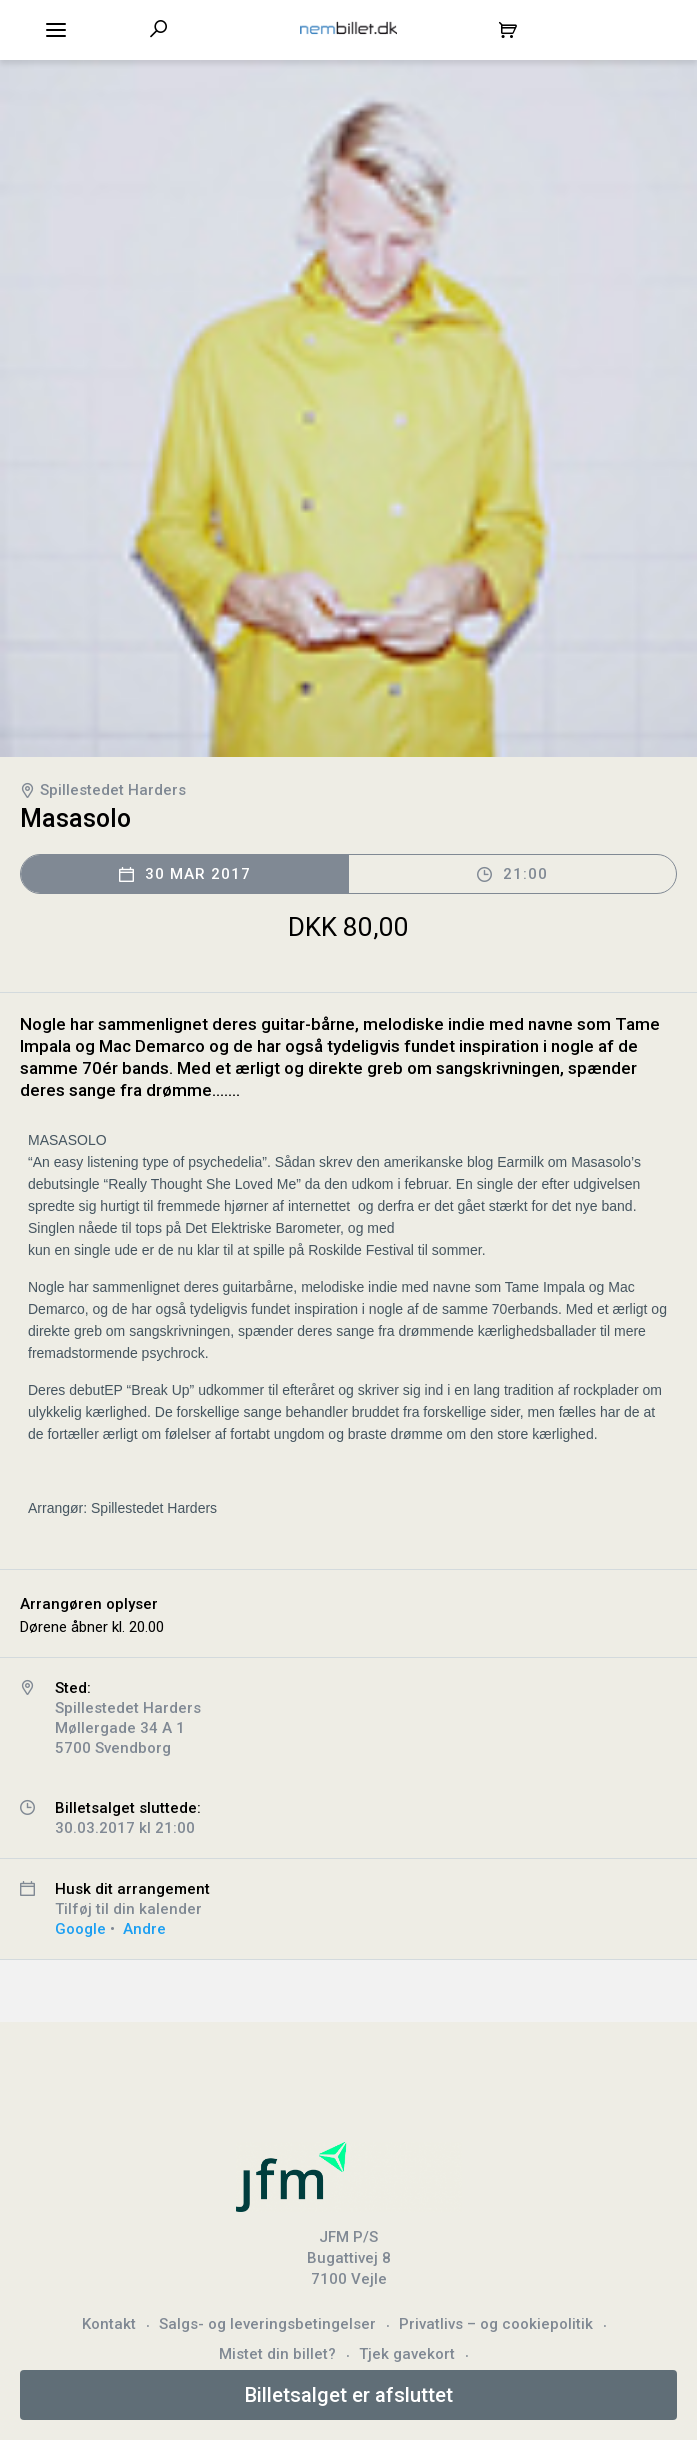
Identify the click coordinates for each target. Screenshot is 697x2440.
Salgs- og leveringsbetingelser (267, 2324)
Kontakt (109, 2324)
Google (80, 1929)
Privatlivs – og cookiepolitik (496, 2324)
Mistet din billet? (277, 2354)
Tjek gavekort (407, 2354)
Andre (144, 1929)
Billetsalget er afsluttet (349, 2395)
